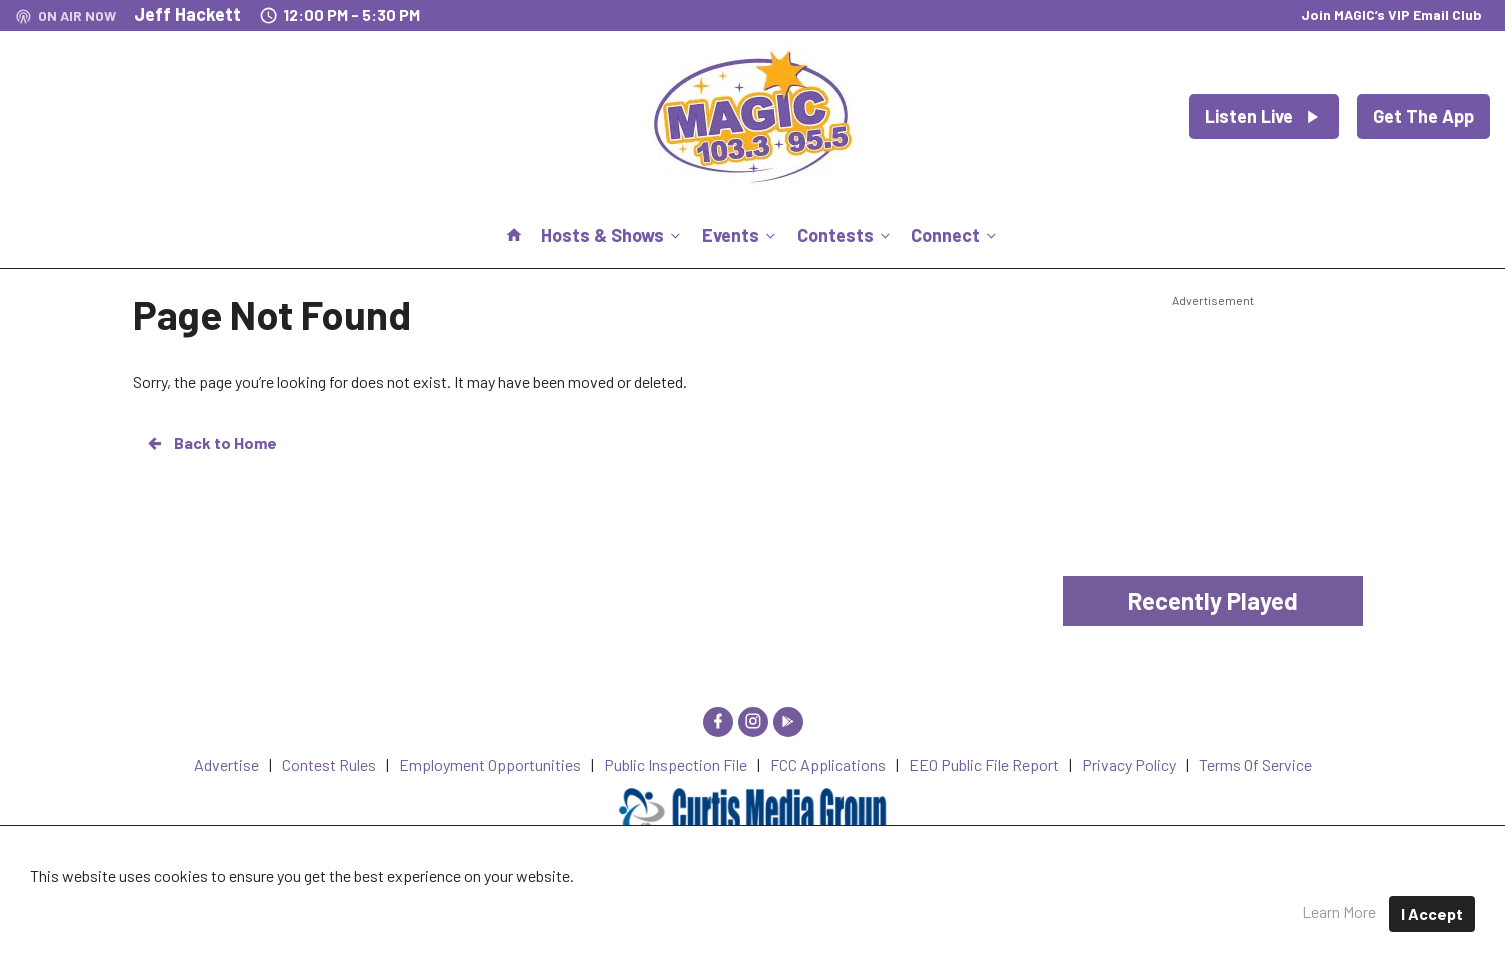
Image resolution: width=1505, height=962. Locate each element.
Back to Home (211, 443)
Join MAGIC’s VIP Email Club (1391, 14)
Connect (955, 235)
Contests (845, 235)
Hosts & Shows (612, 235)
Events (740, 235)
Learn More (1339, 911)
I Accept (1432, 913)
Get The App (1423, 116)
